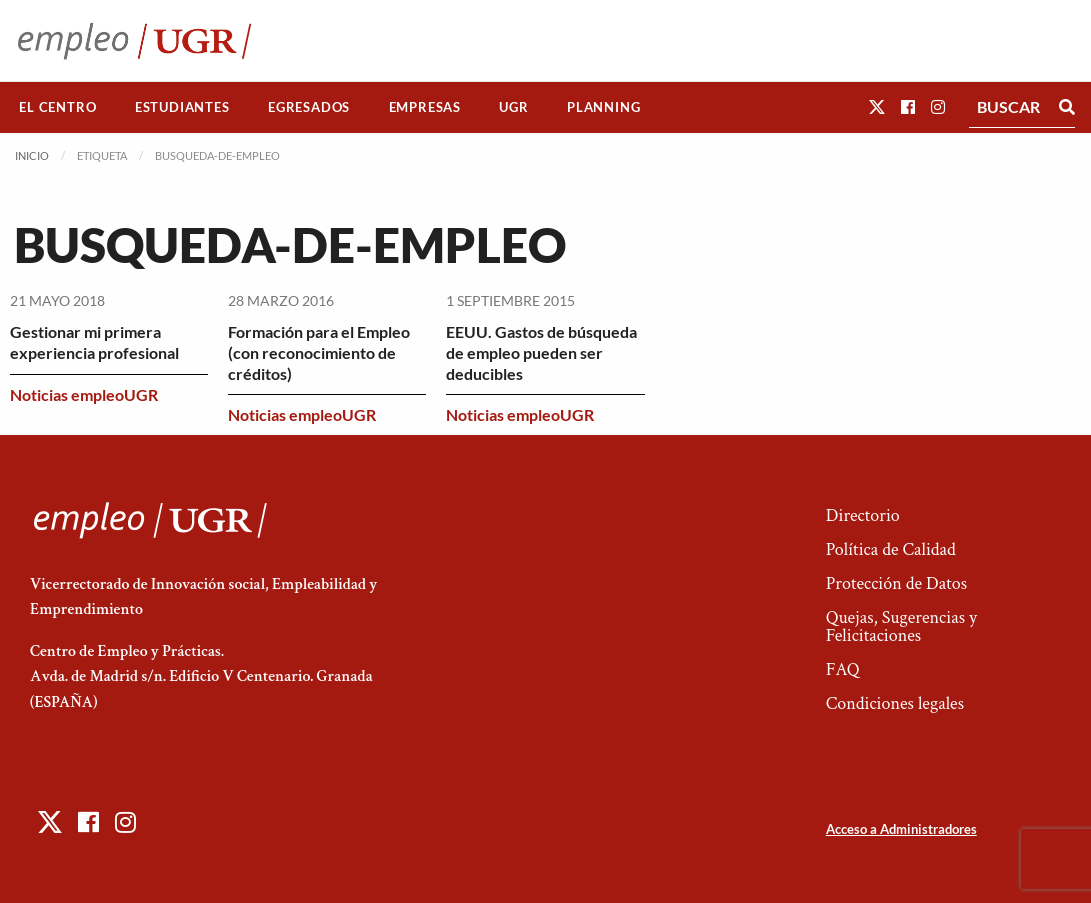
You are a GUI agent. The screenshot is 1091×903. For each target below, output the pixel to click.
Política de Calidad (891, 549)
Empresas (425, 107)
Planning (603, 107)
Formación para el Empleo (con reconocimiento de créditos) (319, 352)
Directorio (863, 515)
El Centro (57, 107)
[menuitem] (58, 107)
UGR (513, 107)
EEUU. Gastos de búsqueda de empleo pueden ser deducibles (541, 352)
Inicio (32, 155)
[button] (877, 106)
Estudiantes (182, 107)
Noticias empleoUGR (84, 394)
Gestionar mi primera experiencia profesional (94, 342)
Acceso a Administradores (901, 829)
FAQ (843, 669)
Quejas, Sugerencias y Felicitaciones (901, 626)
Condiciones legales (895, 703)
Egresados (309, 107)
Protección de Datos (896, 583)
